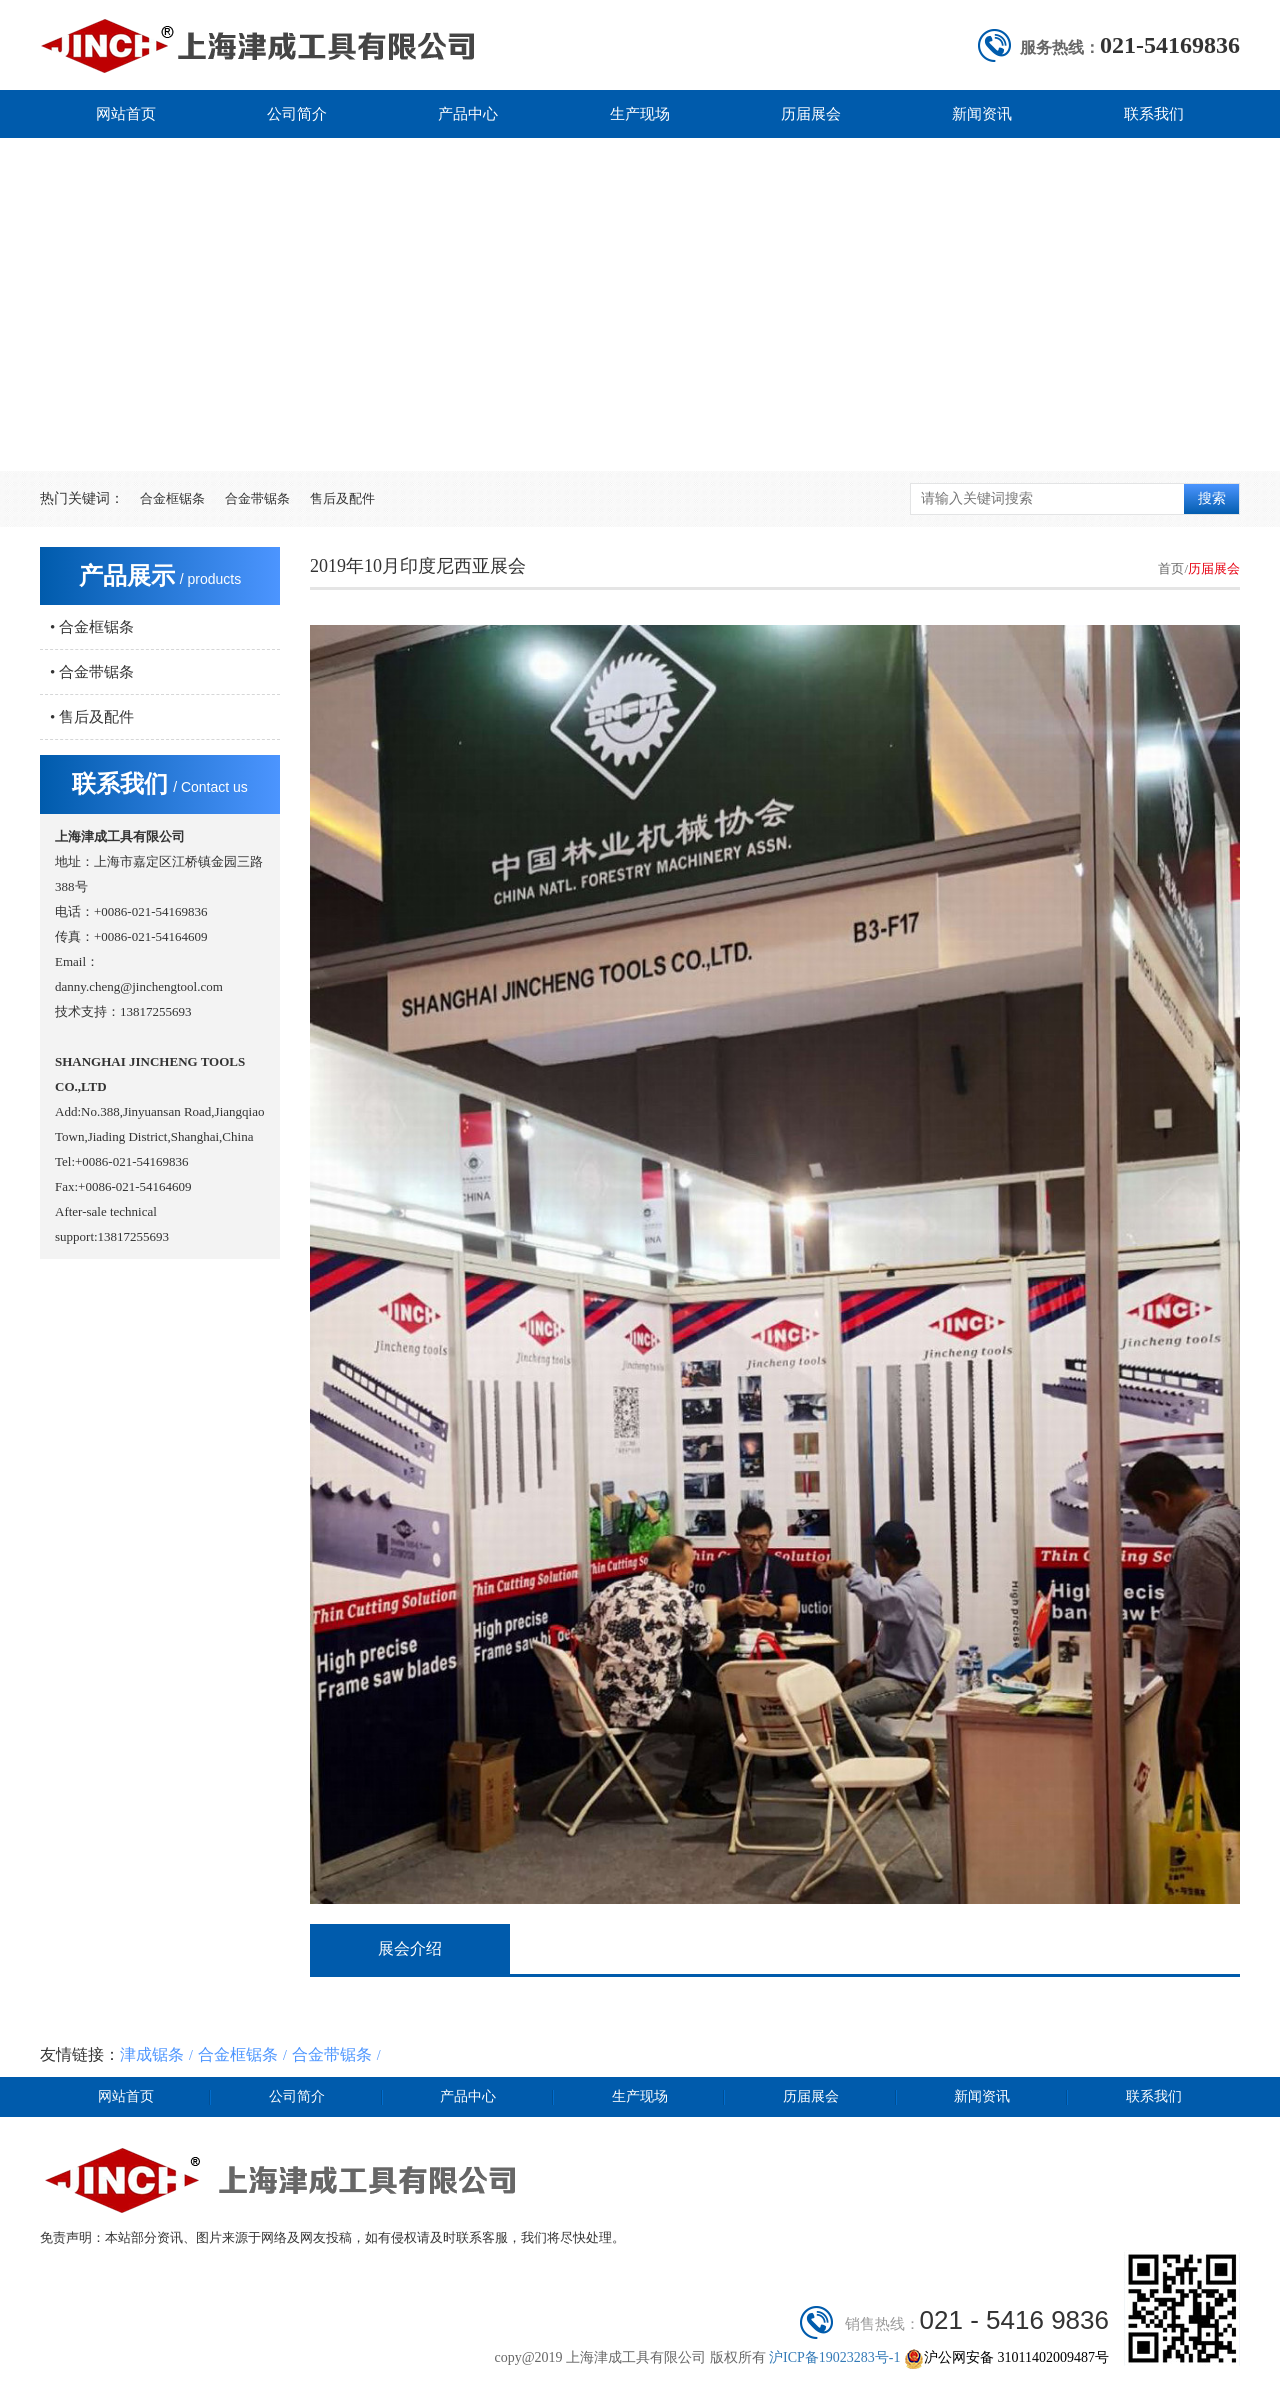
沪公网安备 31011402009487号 (1006, 2357)
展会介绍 (410, 1948)
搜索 (1212, 498)
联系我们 (1154, 114)
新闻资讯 (982, 114)
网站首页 (126, 114)
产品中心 (468, 114)
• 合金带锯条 (92, 672)
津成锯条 (152, 2054)
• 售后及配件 (92, 717)
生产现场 (640, 114)
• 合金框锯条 (92, 627)
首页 (1171, 568)
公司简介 (297, 114)
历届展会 (811, 114)
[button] (625, 437)
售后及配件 (342, 498)
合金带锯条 (257, 498)
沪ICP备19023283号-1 (836, 2357)
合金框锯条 (172, 498)
